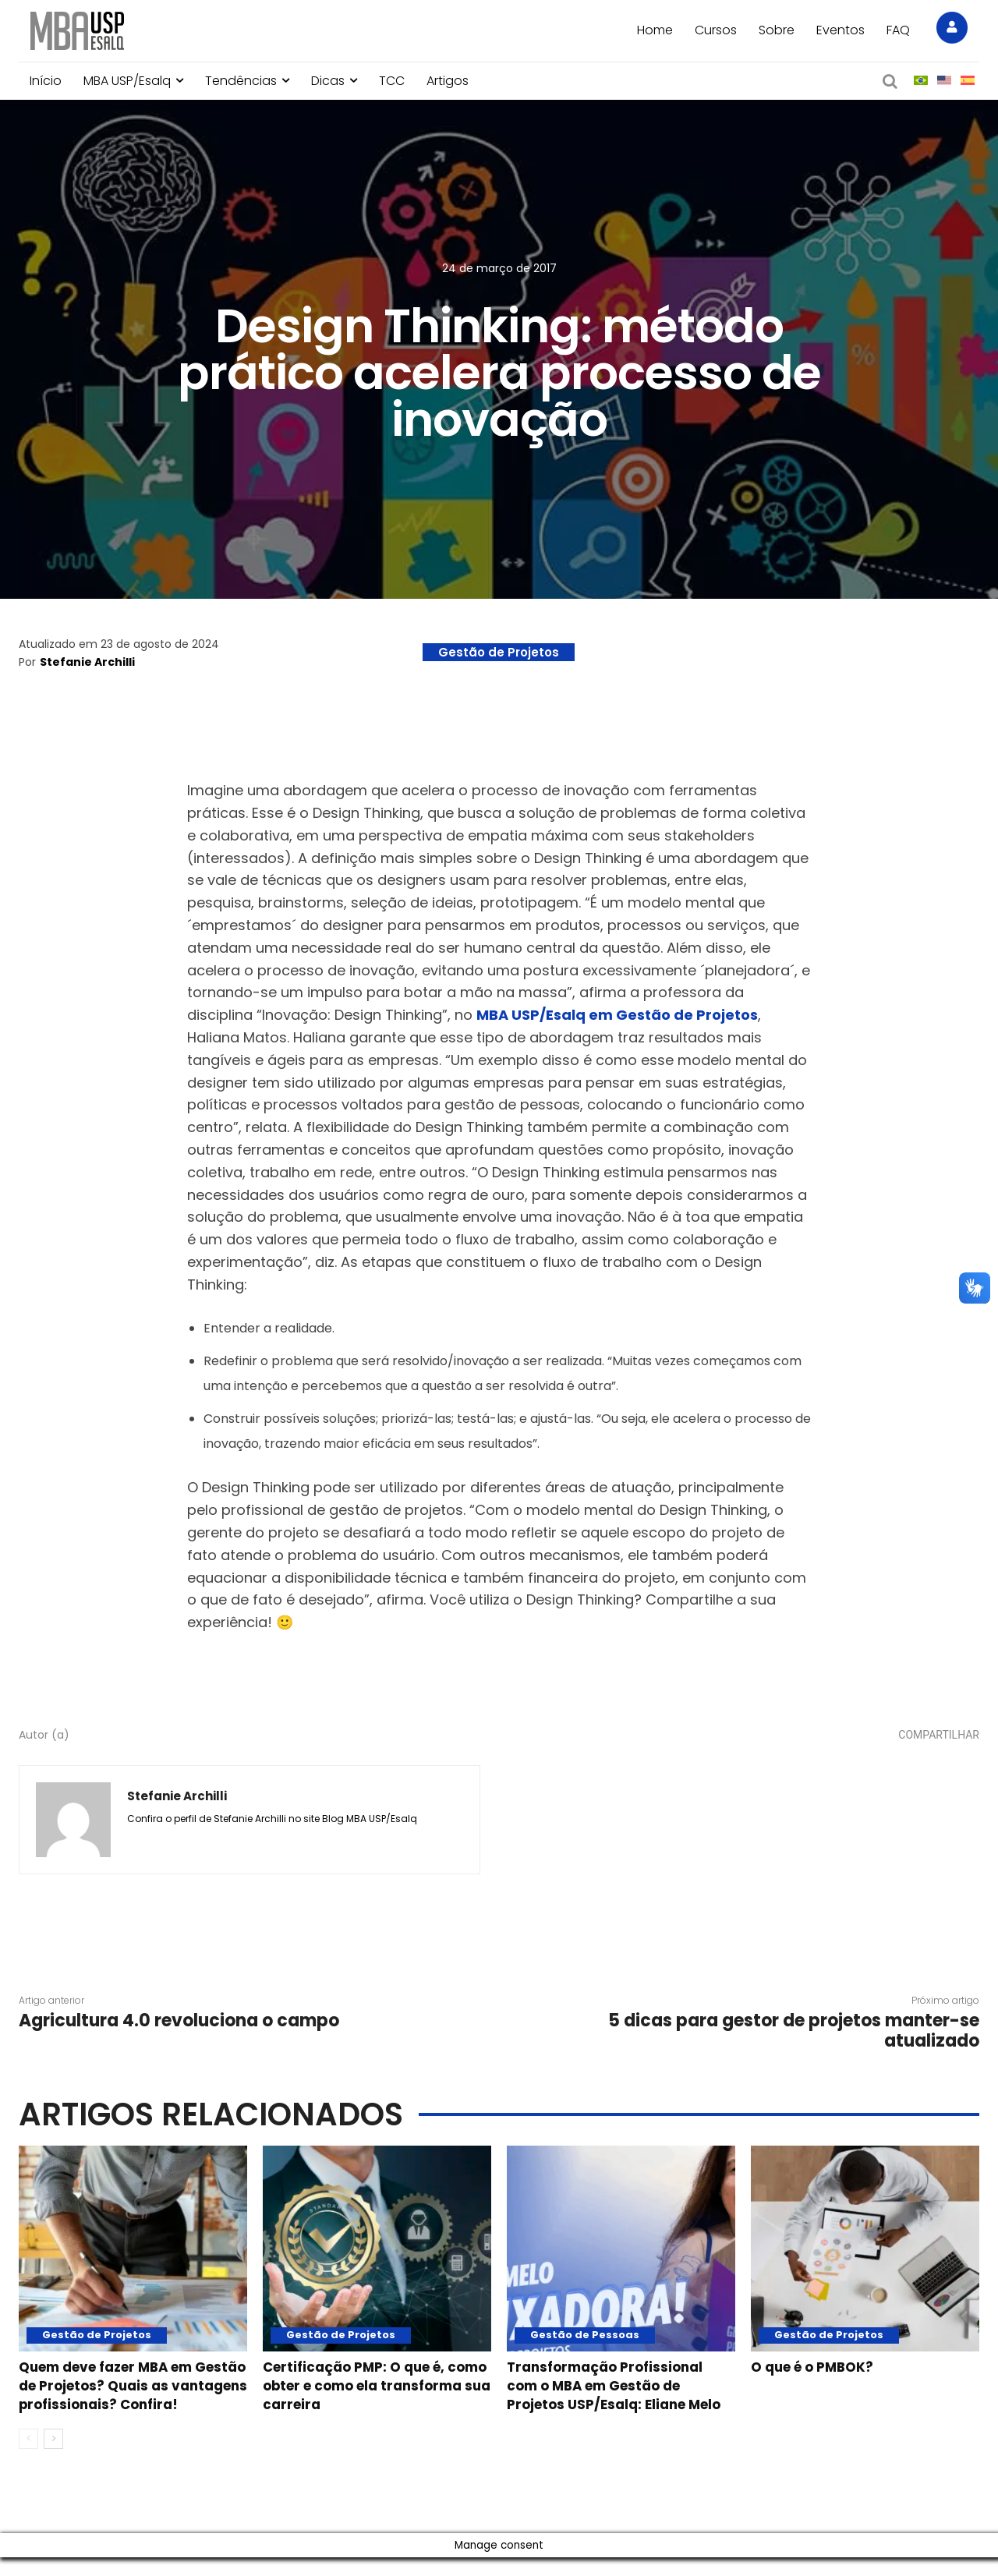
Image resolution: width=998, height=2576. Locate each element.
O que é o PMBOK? (821, 2366)
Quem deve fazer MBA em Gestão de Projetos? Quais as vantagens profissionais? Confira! (132, 2394)
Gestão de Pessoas (590, 2335)
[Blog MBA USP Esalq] (174, 31)
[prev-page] (28, 2457)
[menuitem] (921, 81)
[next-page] (53, 2457)
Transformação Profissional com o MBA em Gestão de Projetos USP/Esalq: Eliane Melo (620, 2394)
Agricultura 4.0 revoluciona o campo (179, 2020)
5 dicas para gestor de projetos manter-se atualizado (793, 2030)
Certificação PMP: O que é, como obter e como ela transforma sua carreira (367, 2385)
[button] (890, 81)
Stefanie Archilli (87, 662)
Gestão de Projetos (499, 652)
